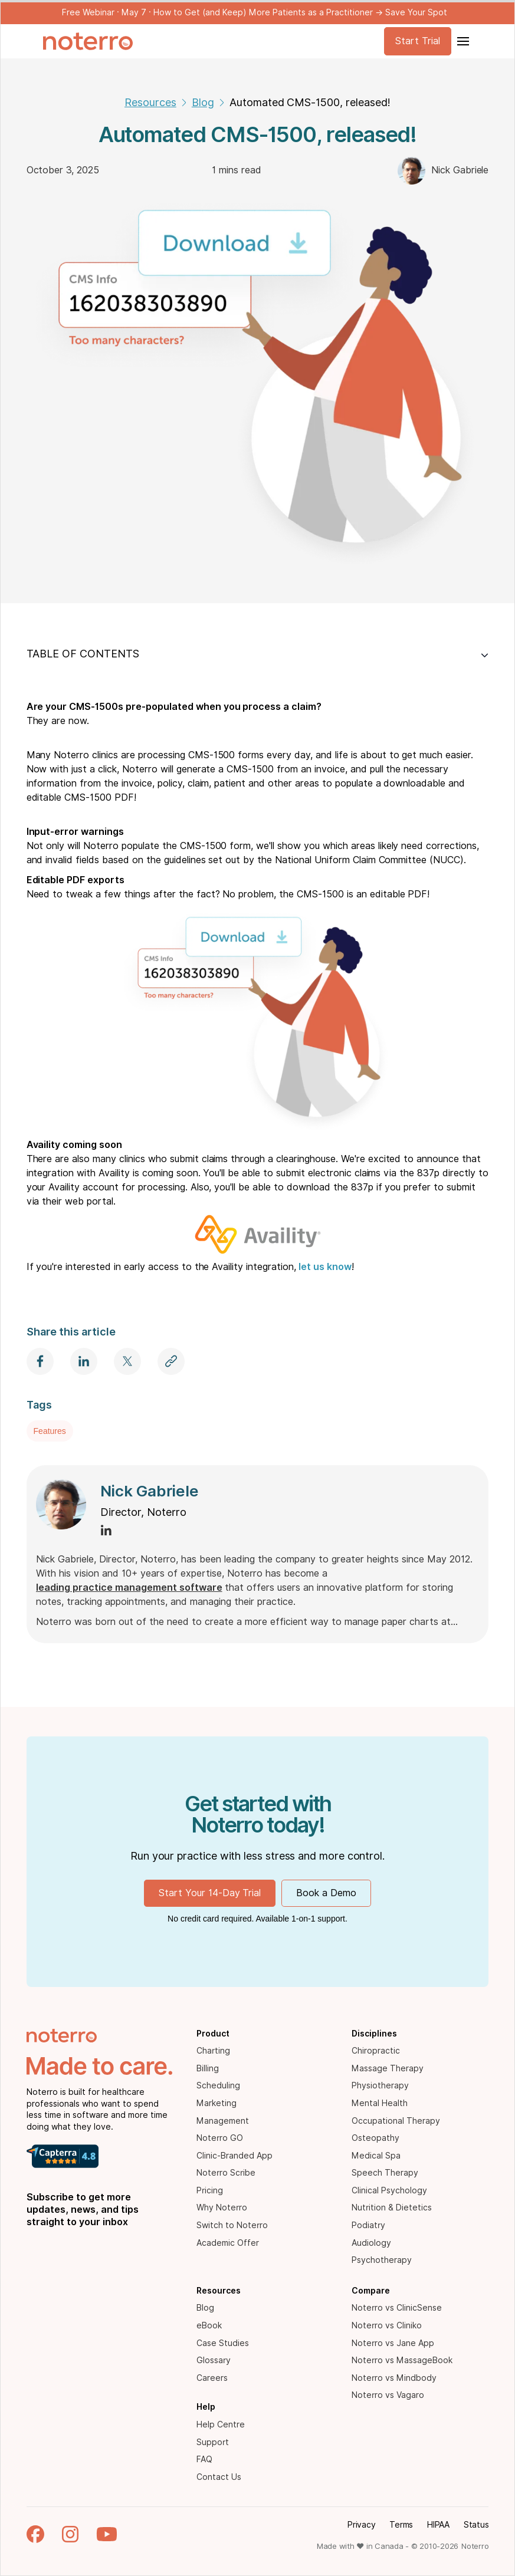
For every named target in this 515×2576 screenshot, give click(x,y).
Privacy (361, 2524)
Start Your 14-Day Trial (210, 1893)
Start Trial (417, 41)
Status (476, 2524)
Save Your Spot (416, 12)
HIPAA (438, 2524)
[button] (462, 41)
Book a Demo (326, 1893)
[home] (88, 41)
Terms (401, 2524)
